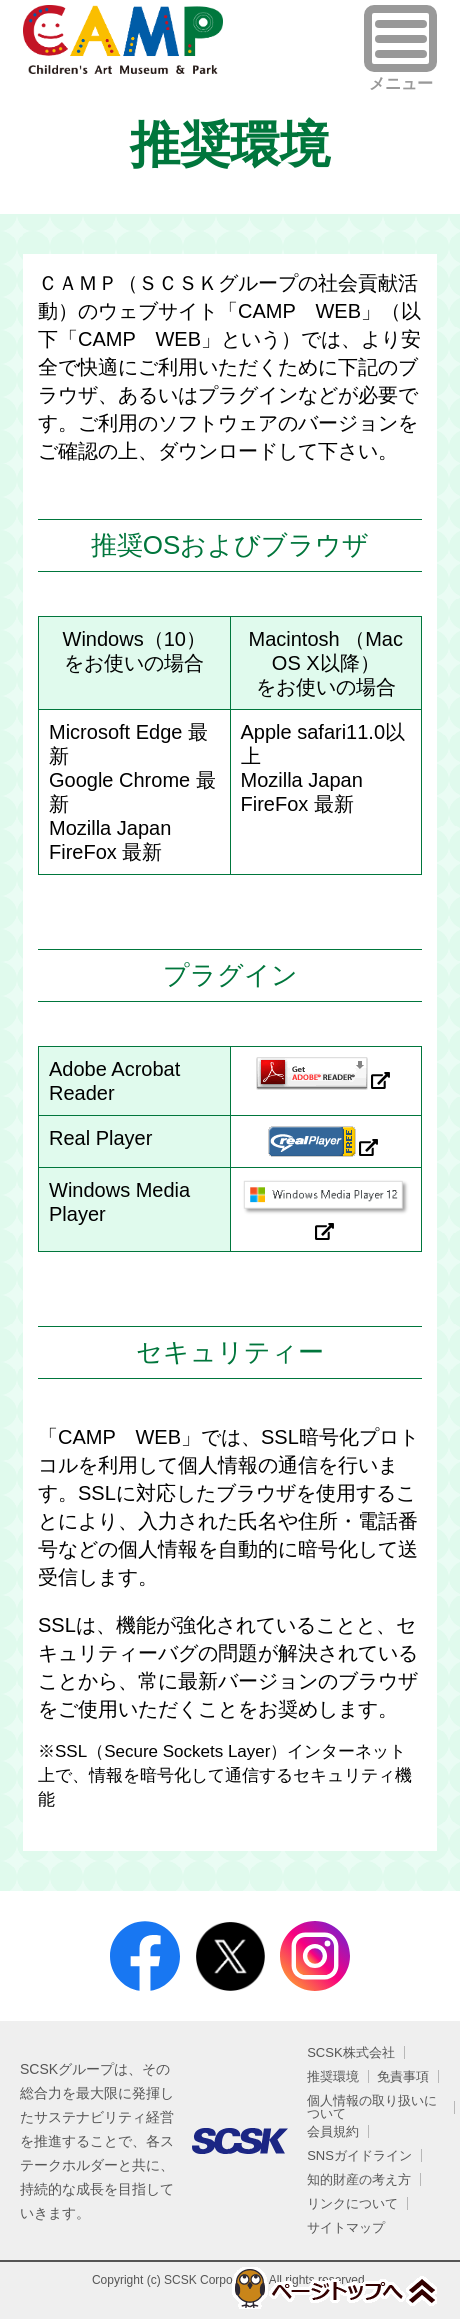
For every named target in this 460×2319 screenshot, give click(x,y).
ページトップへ (333, 2288)
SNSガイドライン (359, 2155)
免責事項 (403, 2076)
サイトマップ (346, 2227)
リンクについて (352, 2203)
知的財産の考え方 (359, 2179)
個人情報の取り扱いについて (372, 2107)
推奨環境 (333, 2076)
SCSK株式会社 (350, 2052)
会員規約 (333, 2131)
